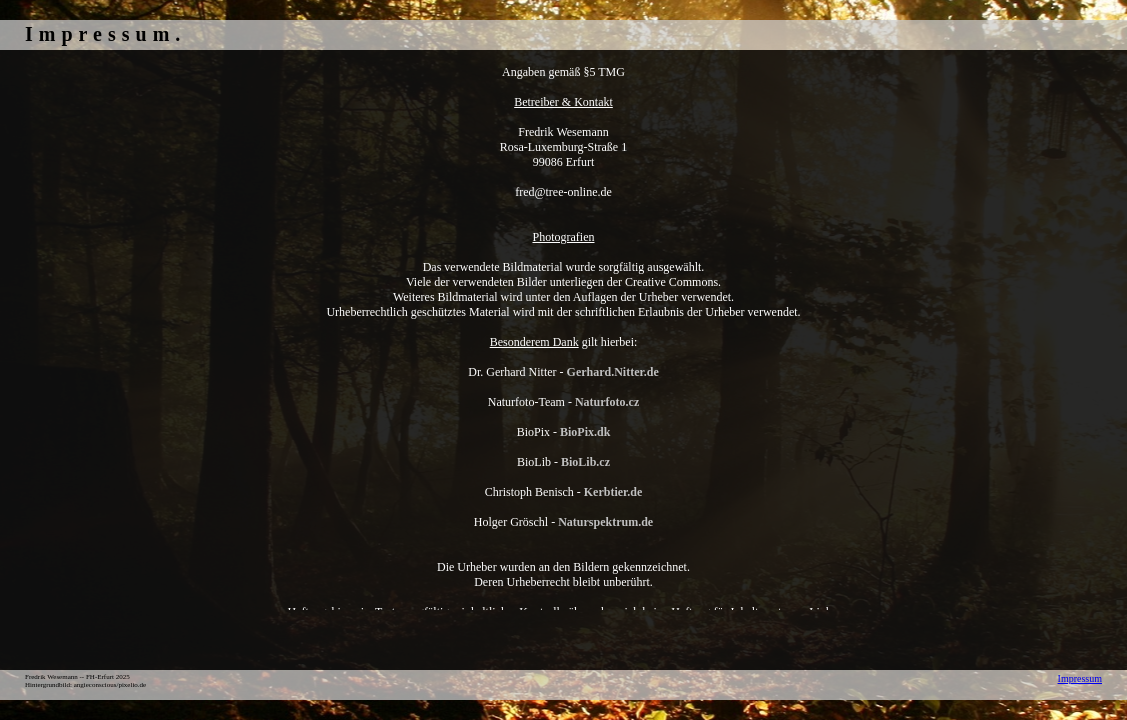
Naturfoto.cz (607, 402)
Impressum (1080, 678)
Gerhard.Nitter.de (613, 372)
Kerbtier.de (613, 492)
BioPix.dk (585, 432)
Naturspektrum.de (605, 522)
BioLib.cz (585, 462)
